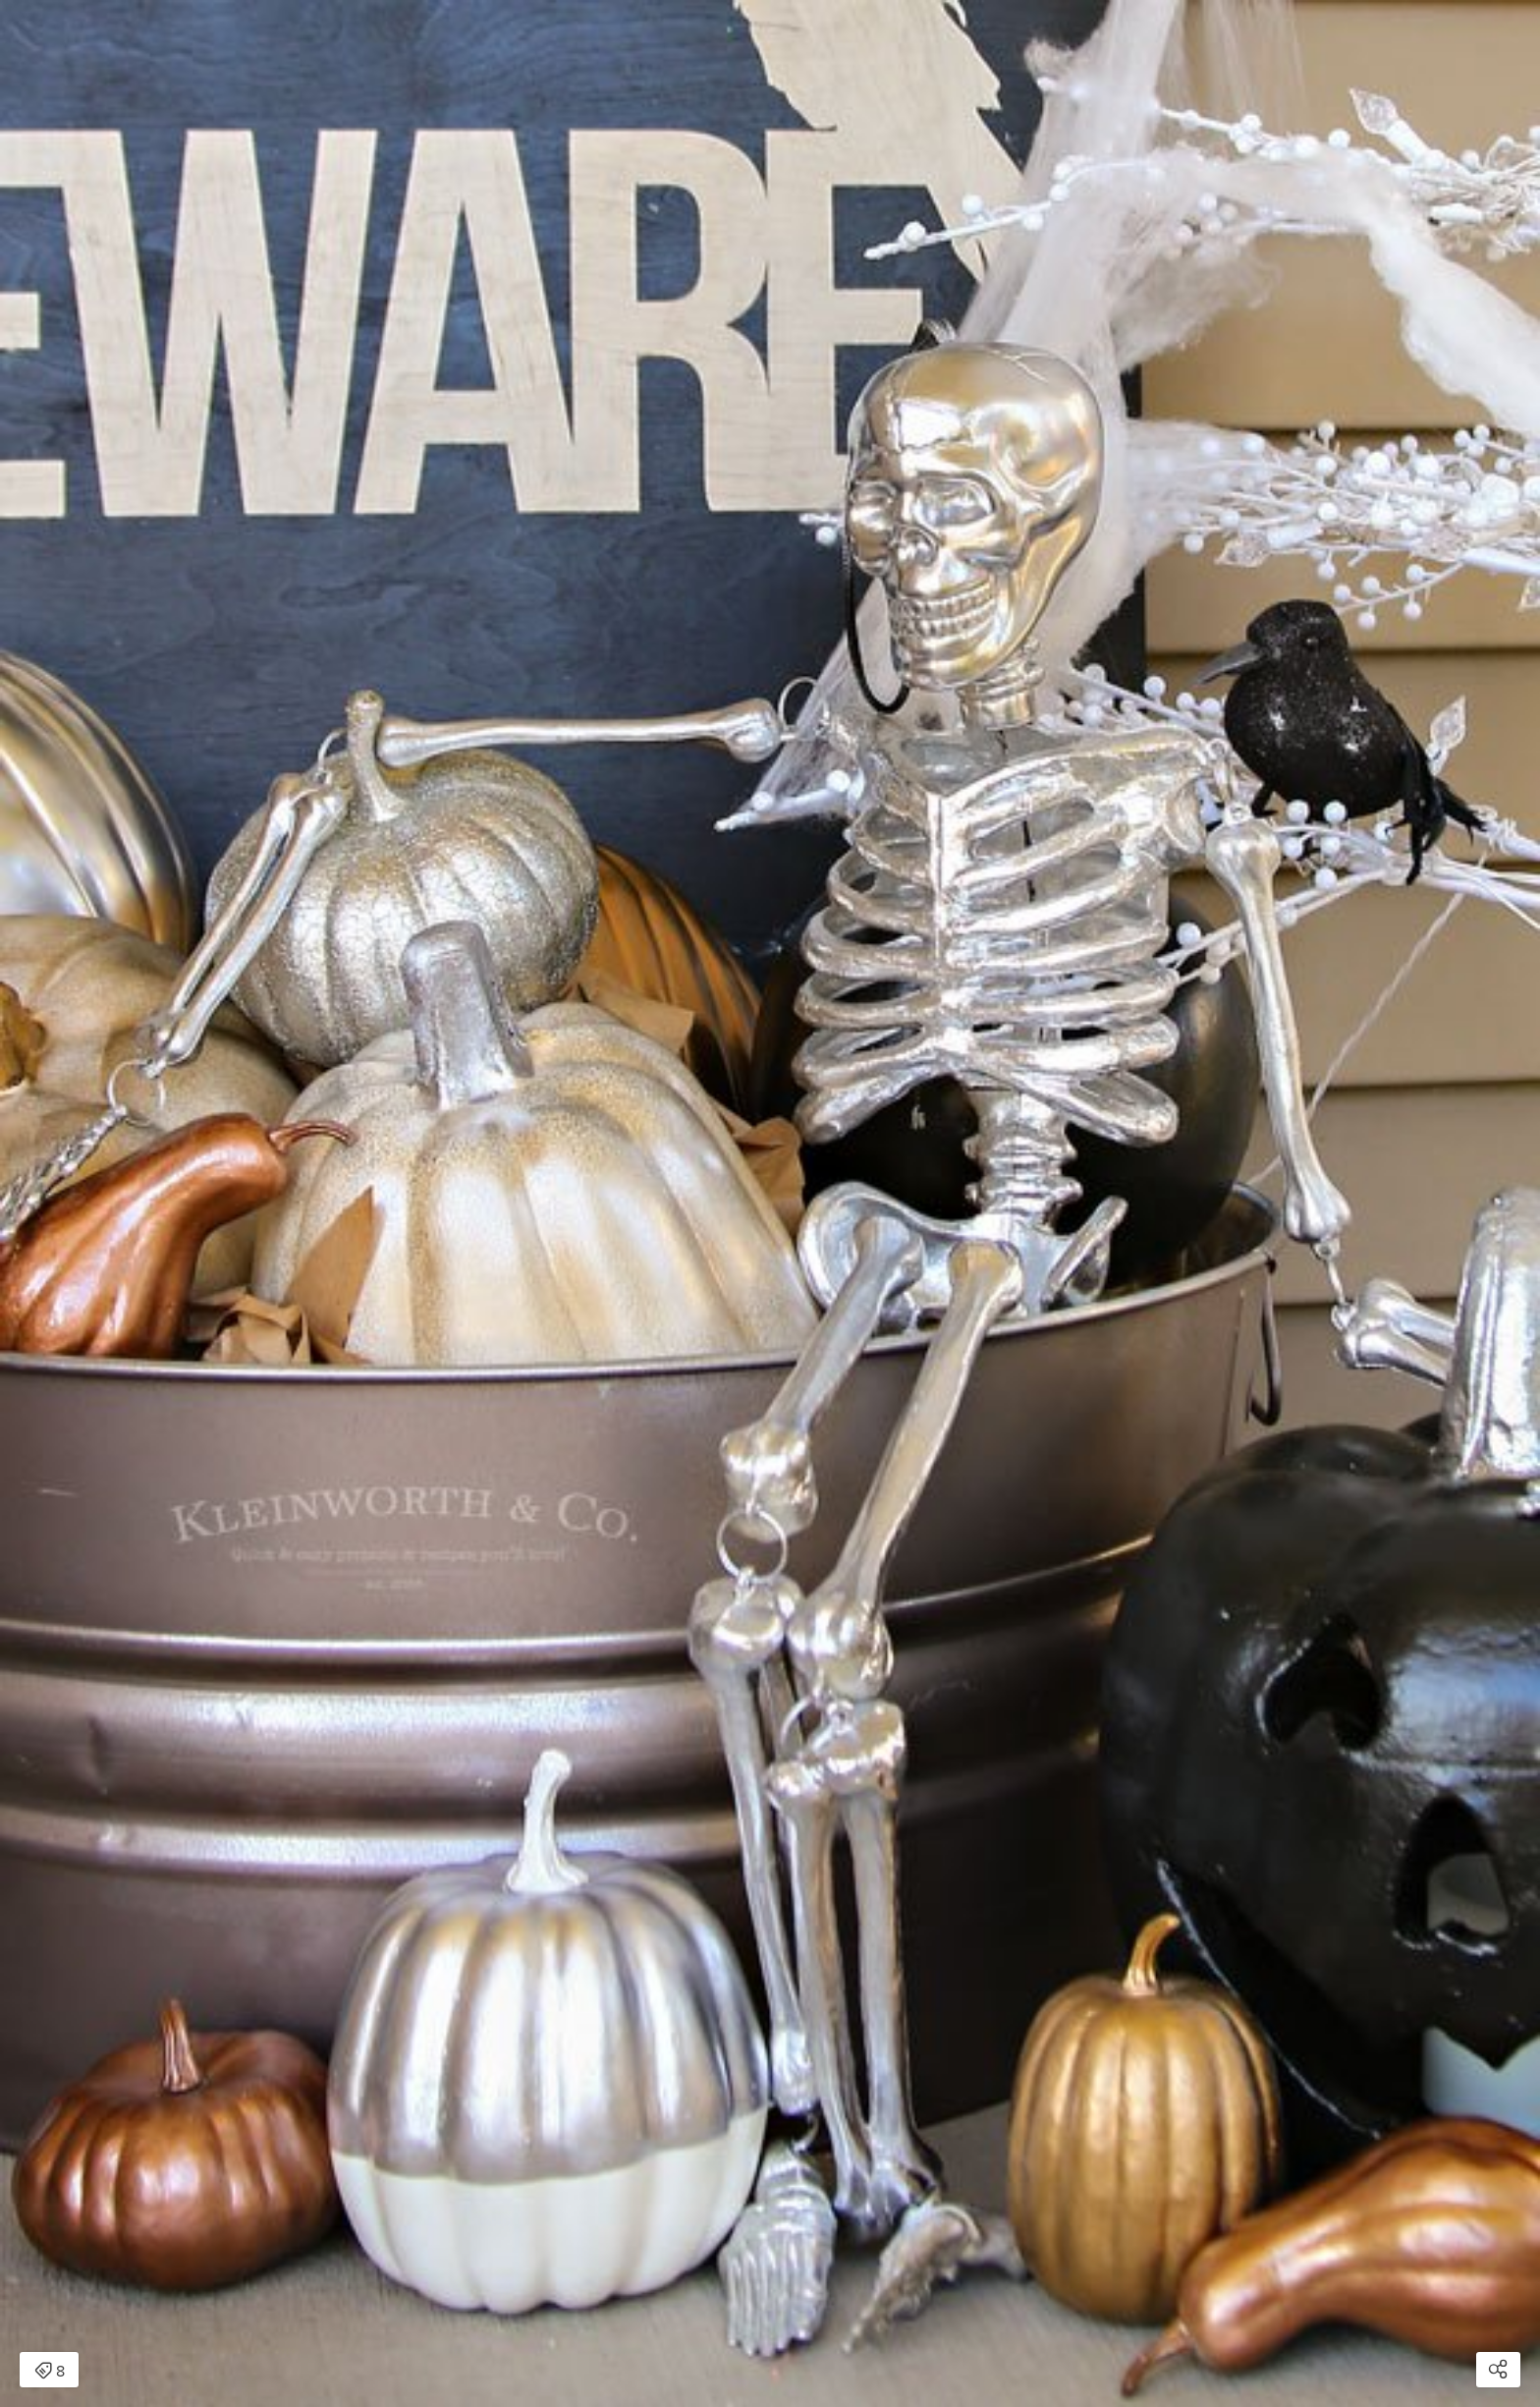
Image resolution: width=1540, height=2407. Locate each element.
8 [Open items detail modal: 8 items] (49, 2371)
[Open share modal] (1498, 2369)
